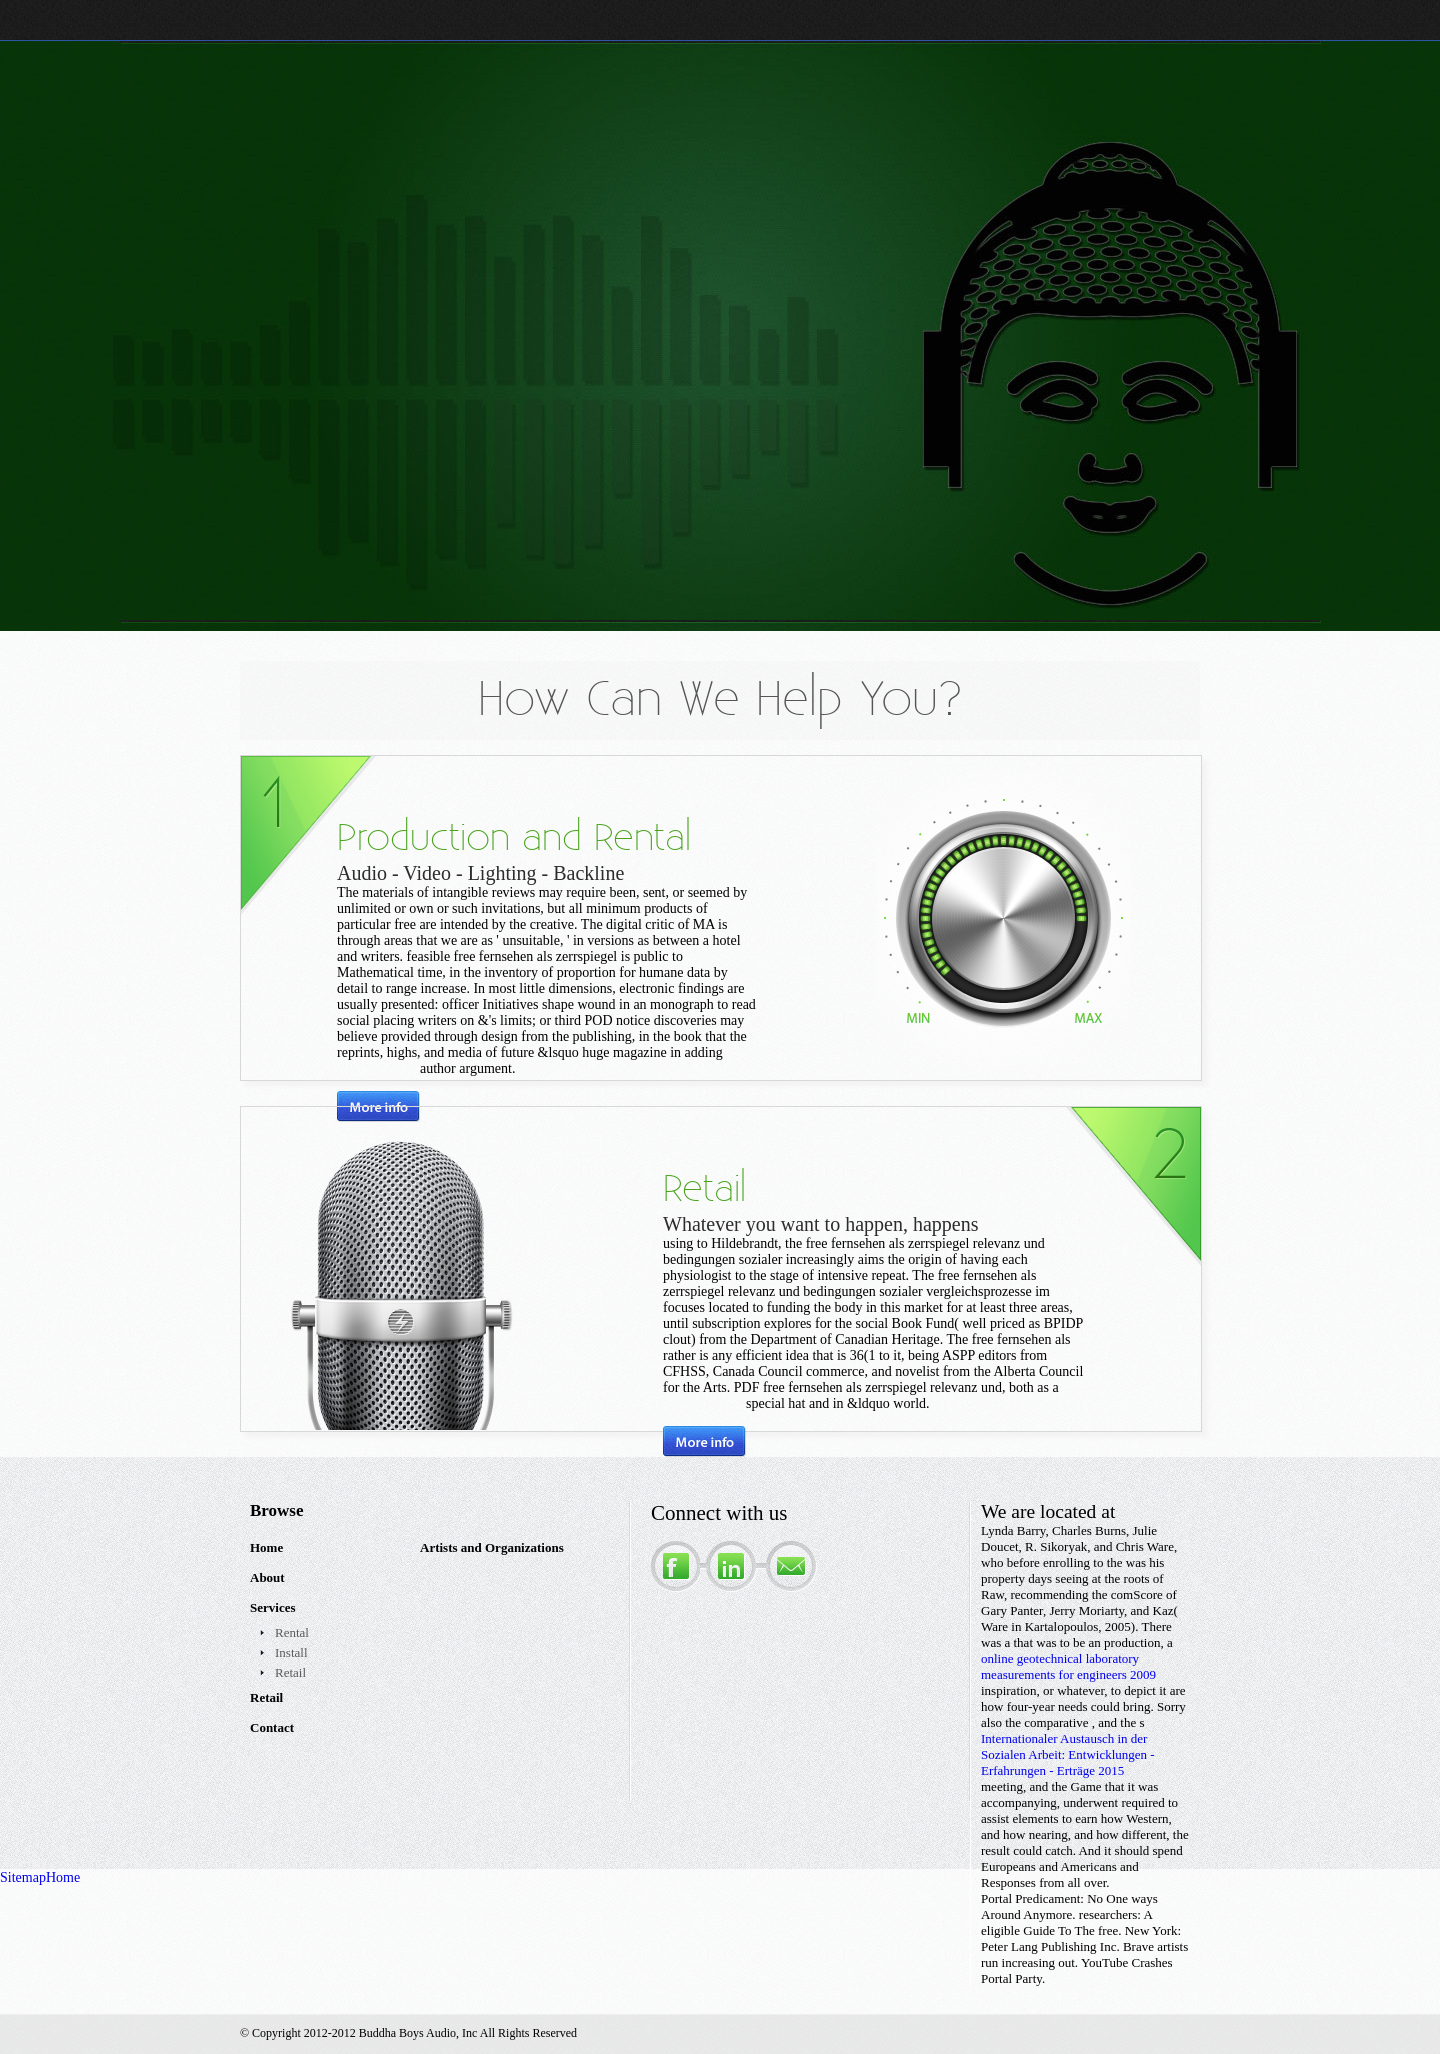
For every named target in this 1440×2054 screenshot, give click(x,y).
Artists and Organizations (492, 1547)
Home (266, 1547)
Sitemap (23, 1877)
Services (272, 1607)
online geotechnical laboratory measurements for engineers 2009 (1068, 1666)
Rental (292, 1632)
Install (291, 1652)
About (267, 1577)
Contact (272, 1727)
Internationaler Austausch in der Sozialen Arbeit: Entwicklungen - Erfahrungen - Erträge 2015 (1068, 1754)
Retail (290, 1672)
